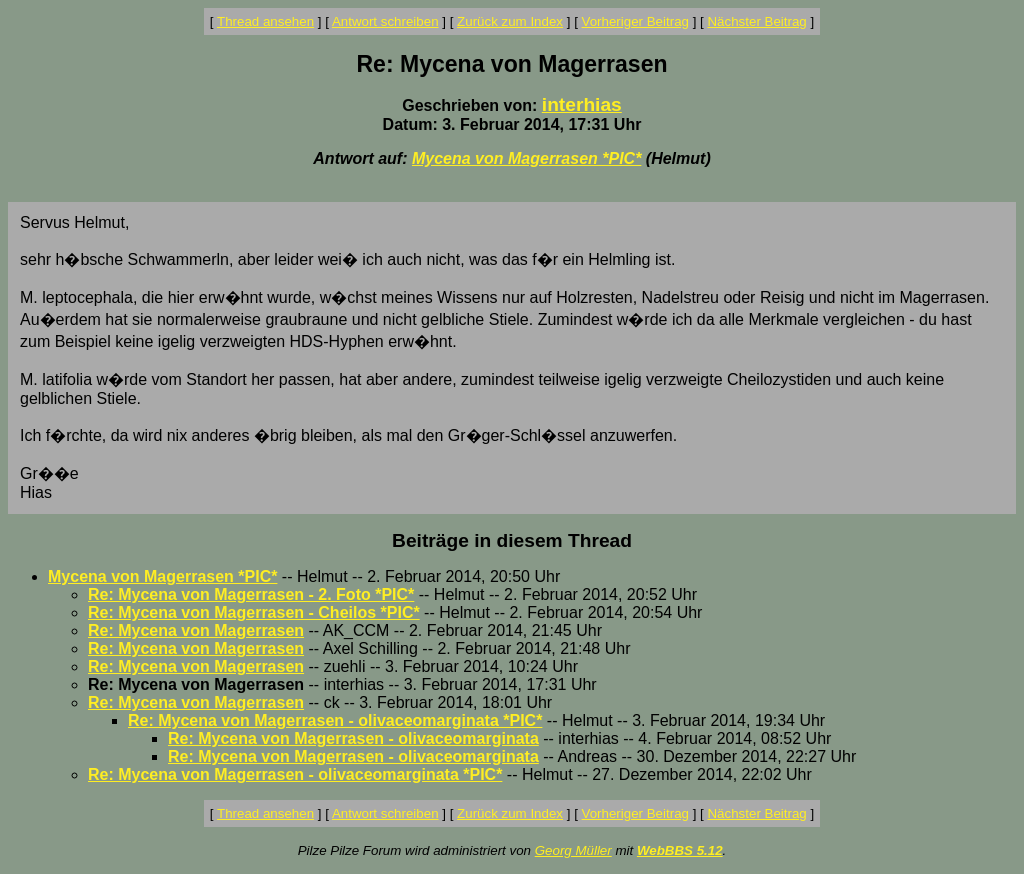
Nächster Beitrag (756, 21)
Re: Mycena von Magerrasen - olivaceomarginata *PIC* (335, 720)
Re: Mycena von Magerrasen (196, 630)
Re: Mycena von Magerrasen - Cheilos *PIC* (254, 612)
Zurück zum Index (510, 21)
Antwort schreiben (385, 21)
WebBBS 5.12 (680, 850)
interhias (582, 104)
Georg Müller (573, 850)
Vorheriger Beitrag (635, 21)
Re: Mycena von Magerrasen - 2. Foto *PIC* (251, 594)
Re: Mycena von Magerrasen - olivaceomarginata (353, 738)
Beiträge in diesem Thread (512, 540)
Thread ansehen (265, 21)
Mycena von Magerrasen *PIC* (526, 158)
